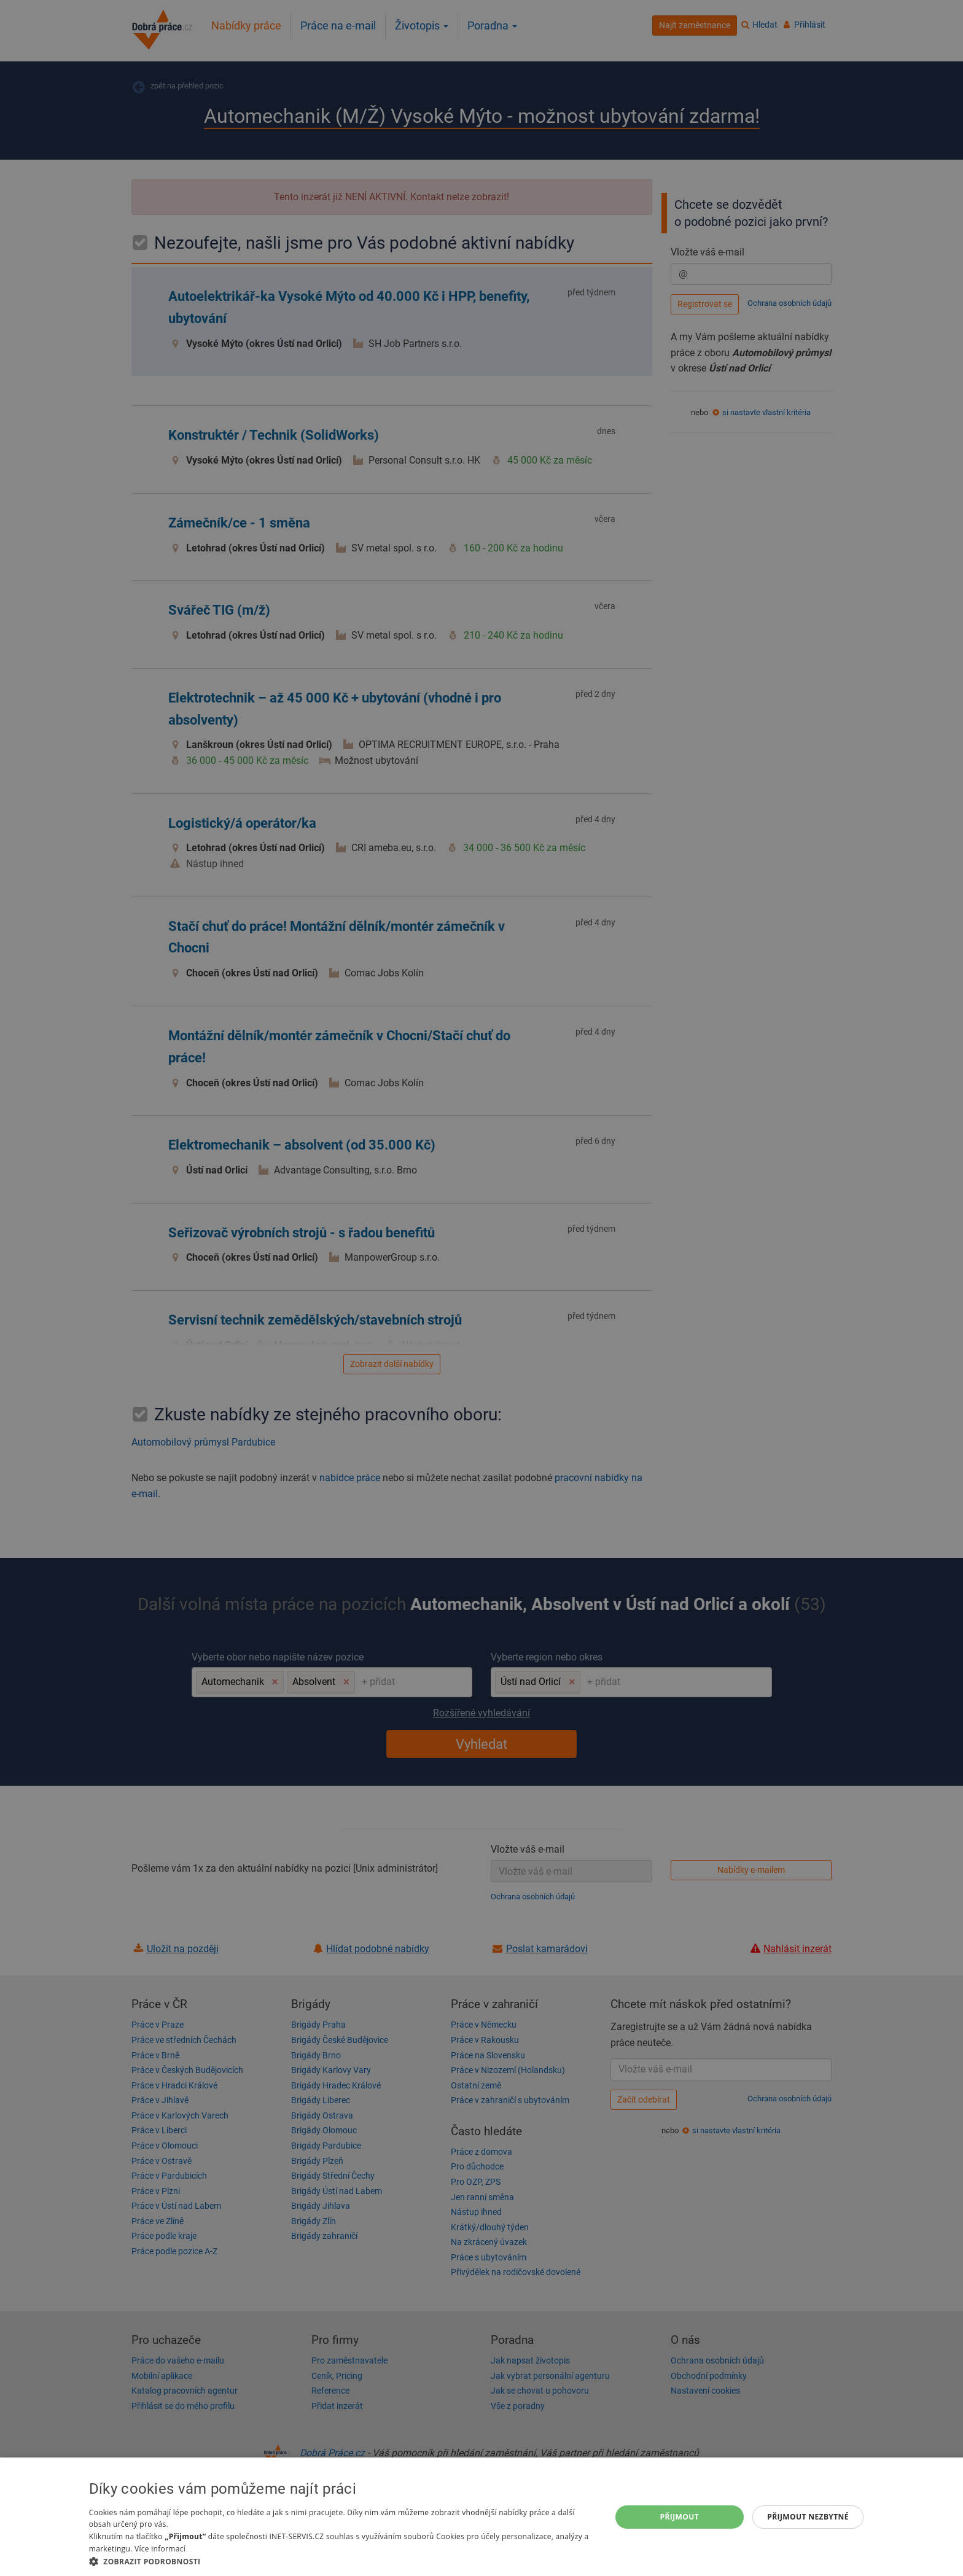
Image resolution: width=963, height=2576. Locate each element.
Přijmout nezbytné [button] (808, 2517)
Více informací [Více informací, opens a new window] (160, 2548)
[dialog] (481, 2516)
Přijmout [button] (680, 2517)
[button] (342, 2561)
